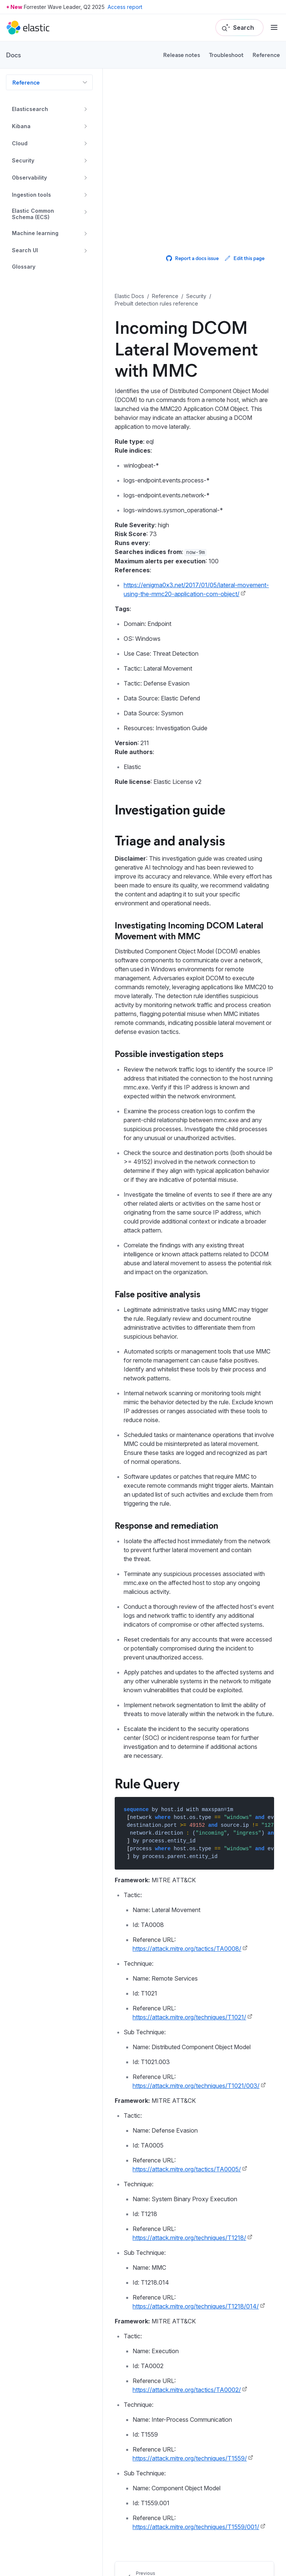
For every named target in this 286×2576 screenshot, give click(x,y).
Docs (13, 54)
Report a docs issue (192, 258)
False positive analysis (157, 1294)
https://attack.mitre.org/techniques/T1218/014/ (196, 2306)
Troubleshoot (226, 54)
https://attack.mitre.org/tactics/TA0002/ (187, 2389)
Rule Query (147, 1783)
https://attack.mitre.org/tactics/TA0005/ (187, 2169)
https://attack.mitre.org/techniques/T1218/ (189, 2237)
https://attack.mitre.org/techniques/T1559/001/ (196, 2527)
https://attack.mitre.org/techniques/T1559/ (190, 2458)
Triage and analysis (170, 840)
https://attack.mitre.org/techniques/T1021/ (189, 2017)
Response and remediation (166, 1525)
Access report (125, 7)
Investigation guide (170, 809)
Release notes (181, 54)
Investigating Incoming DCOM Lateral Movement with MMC (189, 930)
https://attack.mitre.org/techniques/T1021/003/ (196, 2085)
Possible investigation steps (169, 1053)
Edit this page (244, 258)
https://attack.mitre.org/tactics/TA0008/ (187, 1948)
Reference (266, 54)
